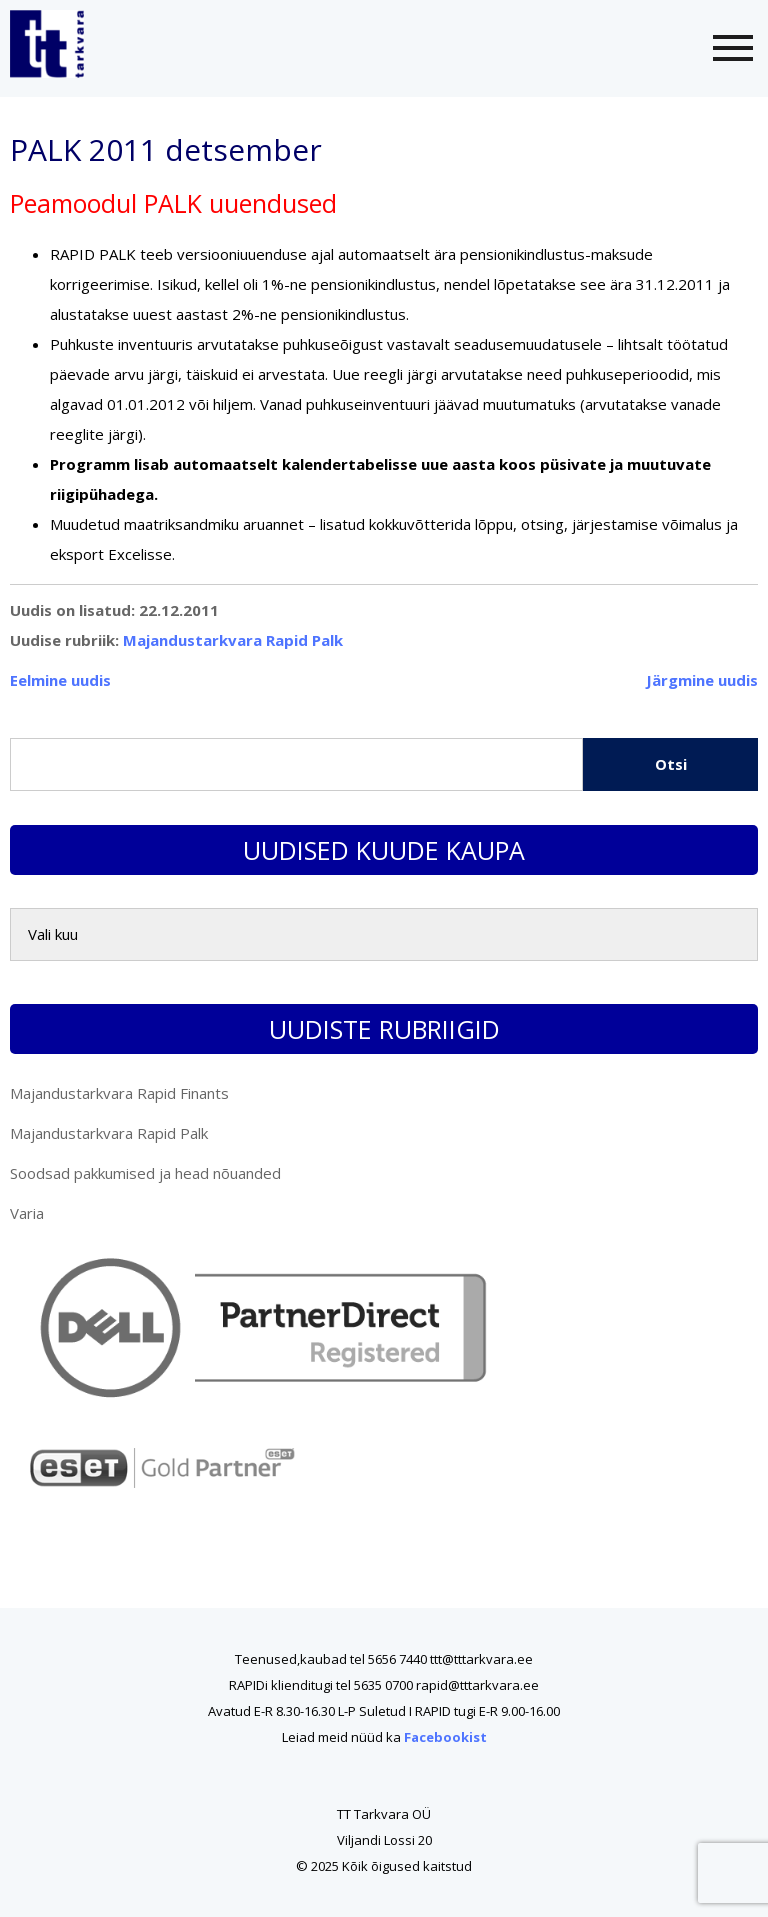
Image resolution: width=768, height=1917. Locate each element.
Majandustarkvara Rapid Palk (233, 640)
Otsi (671, 764)
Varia (27, 1213)
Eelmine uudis (60, 680)
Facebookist (445, 1737)
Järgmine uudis (702, 680)
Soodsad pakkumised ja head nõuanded (145, 1173)
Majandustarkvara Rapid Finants (119, 1093)
